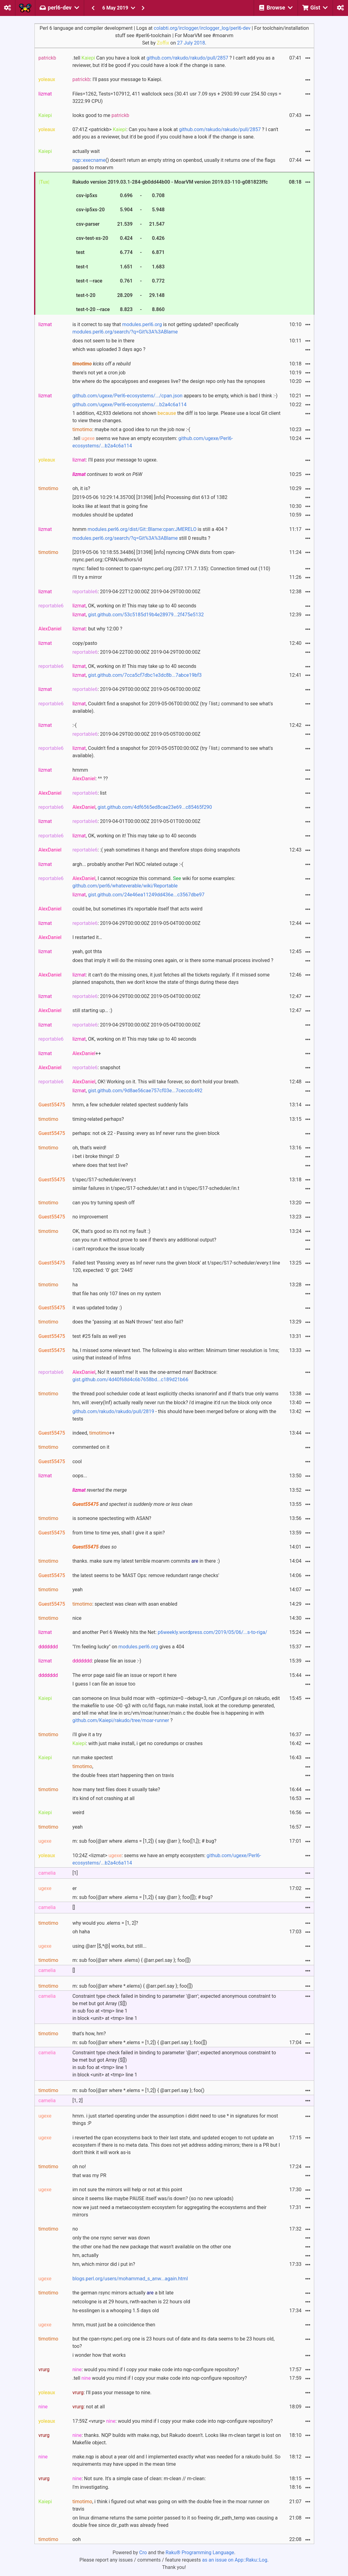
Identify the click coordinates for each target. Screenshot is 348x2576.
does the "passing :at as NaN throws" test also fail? (127, 1322)
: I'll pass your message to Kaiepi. (117, 79)
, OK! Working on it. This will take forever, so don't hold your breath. (156, 1082)
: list (89, 793)
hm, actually (85, 2255)
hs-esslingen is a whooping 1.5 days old (115, 2310)
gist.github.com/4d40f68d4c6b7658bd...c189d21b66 (130, 1379)
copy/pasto (84, 643)
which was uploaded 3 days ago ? (109, 349)
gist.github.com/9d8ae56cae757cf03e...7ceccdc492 (145, 1090)
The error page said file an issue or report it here (124, 1675)
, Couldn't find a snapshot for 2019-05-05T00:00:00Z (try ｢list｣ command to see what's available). (172, 751)
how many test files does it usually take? (116, 1789)
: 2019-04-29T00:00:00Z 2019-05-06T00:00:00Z (136, 689)
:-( (74, 725)
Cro (143, 2552)
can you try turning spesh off (103, 1203)
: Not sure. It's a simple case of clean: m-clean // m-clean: (139, 2478)
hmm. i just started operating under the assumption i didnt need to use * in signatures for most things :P (175, 2119)
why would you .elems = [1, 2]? (105, 1923)
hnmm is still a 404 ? (149, 529)
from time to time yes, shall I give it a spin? (118, 1533)
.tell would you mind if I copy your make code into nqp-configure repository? (159, 2378)
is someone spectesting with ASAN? (111, 1518)
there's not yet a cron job (99, 373)
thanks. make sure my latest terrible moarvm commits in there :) (146, 1561)
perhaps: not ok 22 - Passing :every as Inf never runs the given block (146, 1133)
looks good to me (100, 115)
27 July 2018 (191, 43)
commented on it (91, 1447)
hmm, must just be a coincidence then (113, 2325)
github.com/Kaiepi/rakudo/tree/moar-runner (120, 1720)
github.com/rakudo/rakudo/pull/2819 (113, 1411)
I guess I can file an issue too (103, 1684)
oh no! (79, 2166)
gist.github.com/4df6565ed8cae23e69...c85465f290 (155, 807)
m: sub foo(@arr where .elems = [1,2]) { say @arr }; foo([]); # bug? (142, 1897)
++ (86, 1053)
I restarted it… (87, 937)
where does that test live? (100, 1165)
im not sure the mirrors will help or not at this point (127, 2189)
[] (73, 1907)
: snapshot (96, 1067)
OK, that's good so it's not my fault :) (111, 1231)
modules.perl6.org (142, 324)
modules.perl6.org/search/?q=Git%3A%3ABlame (125, 332)
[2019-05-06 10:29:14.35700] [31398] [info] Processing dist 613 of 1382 (150, 497)
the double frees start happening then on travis (123, 1775)
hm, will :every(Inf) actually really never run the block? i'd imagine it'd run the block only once (172, 1402)
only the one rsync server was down (111, 2238)
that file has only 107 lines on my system (116, 1293)
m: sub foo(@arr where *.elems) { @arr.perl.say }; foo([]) (132, 1986)
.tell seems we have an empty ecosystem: (152, 442)
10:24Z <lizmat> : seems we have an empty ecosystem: (166, 1859)
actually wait (86, 151)
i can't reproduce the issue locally (108, 1249)
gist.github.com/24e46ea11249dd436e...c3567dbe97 (146, 895)
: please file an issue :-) (106, 1661)
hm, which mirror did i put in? (103, 2264)
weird (78, 1812)
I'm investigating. (90, 2487)
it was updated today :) (97, 1308)
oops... (79, 1476)
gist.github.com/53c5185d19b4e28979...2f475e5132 (146, 615)
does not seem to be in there (103, 341)
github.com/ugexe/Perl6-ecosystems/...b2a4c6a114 (129, 404)
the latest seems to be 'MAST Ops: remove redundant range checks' (145, 1575)
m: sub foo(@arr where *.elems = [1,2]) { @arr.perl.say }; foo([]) (139, 2042)
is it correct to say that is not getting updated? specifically (155, 328)
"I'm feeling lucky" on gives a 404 (128, 1647)
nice (77, 1618)
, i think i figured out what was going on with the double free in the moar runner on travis (170, 2505)
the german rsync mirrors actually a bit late (123, 2293)
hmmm (80, 770)
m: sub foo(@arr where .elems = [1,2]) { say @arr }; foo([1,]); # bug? (144, 1841)
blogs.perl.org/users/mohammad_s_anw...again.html (130, 2279)
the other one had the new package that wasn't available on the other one (151, 2247)
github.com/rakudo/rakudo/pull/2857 (187, 58)
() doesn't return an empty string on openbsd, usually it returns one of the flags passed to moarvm (174, 163)
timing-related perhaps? (98, 1119)
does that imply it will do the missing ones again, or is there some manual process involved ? (172, 960)
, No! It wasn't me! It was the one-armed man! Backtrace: (144, 1375)
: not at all (88, 2407)
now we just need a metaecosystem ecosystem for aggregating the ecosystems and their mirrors (169, 2211)
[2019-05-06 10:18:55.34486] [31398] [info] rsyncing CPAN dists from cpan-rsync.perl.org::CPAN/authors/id (154, 556)
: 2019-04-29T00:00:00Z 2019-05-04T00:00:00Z (136, 923)
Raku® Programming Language (200, 2552)
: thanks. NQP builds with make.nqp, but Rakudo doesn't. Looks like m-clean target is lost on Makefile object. (176, 2438)
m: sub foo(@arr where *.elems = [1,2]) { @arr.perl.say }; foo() (138, 2090)
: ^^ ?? (90, 778)
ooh (76, 2539)
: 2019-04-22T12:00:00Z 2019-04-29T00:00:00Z (136, 591)
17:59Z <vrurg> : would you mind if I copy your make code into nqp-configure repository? (172, 2421)
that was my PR (89, 2175)
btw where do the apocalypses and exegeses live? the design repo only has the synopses (168, 381)
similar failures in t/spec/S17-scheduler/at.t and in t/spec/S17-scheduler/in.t (156, 1188)
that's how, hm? (89, 2033)
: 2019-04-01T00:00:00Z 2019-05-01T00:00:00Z (136, 821)
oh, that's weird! (89, 1148)
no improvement (90, 1217)
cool (77, 1461)
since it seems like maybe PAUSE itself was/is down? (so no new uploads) (152, 2198)
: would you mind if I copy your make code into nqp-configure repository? (155, 2369)
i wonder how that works (99, 2355)
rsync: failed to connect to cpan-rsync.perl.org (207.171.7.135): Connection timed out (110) (171, 568)
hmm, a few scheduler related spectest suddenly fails (130, 1105)
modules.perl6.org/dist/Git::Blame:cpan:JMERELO (142, 529)
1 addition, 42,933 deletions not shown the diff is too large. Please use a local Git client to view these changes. (176, 416)
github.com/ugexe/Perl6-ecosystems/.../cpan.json (127, 396)
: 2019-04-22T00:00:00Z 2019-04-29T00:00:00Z (136, 652)
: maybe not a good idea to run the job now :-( (131, 429)
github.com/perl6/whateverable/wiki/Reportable (125, 886)
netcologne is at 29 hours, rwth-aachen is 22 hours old (131, 2302)
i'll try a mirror (87, 577)
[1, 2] (77, 2100)
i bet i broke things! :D (95, 1156)
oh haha (81, 1932)
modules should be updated (102, 515)
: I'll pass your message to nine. (112, 2392)
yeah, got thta (87, 951)
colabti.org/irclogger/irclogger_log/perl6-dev (202, 28)
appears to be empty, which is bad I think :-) (175, 396)
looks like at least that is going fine (110, 506)
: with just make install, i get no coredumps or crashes (137, 1743)
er (74, 1888)
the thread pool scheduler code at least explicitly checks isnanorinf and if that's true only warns (175, 1394)
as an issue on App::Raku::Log (234, 2560)
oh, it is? (81, 488)
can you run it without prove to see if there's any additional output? (144, 1240)
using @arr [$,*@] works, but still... (109, 1946)
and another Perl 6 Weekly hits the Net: (169, 1632)
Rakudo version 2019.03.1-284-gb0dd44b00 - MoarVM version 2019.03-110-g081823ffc (170, 246)
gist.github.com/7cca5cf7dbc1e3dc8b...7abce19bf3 (144, 675)
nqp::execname (89, 160)
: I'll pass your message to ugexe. (115, 460)
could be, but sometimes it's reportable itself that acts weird (137, 909)
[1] (75, 1873)
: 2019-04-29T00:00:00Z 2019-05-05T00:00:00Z (136, 734)
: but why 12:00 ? (97, 629)
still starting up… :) (92, 1010)
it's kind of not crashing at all (103, 1798)
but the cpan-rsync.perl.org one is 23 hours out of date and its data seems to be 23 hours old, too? (173, 2342)
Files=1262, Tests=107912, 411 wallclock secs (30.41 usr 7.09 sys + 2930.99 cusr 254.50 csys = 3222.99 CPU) (176, 97)
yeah (77, 1589)
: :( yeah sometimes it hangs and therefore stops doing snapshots (156, 850)
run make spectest (92, 1757)
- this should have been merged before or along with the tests (174, 1415)
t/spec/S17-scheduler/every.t (104, 1180)
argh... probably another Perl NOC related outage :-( (127, 864)
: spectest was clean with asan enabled (125, 1604)
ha (75, 1285)
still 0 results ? (141, 538)
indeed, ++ (93, 1433)
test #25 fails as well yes (99, 1336)
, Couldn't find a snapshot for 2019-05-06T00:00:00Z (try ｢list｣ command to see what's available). (172, 707)
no (75, 2229)
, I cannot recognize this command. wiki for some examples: (153, 882)
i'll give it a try (87, 1734)
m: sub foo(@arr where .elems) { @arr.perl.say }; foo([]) (131, 1960)
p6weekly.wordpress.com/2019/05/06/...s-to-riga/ (212, 1632)
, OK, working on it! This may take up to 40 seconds (134, 606)
